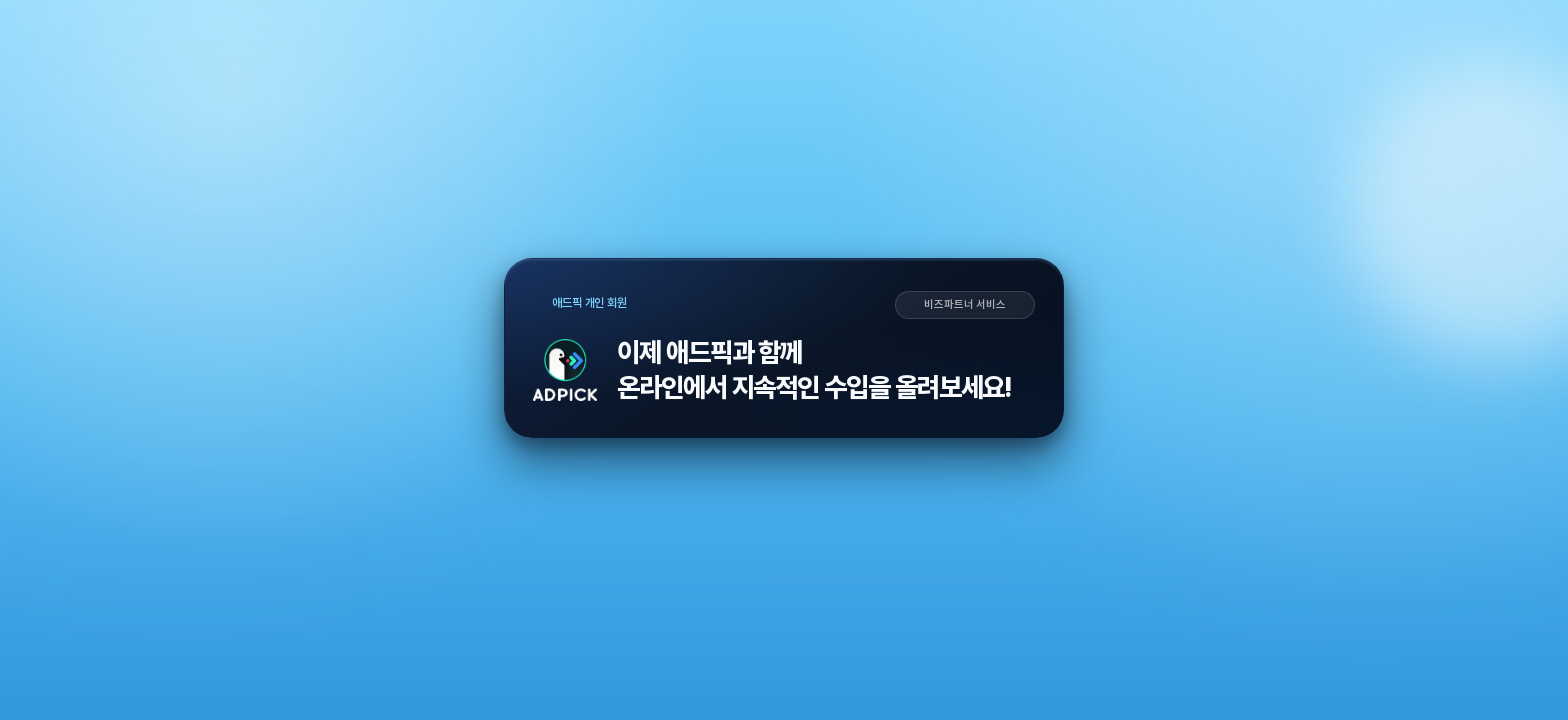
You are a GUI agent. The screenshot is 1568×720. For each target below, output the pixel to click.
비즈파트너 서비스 (965, 305)
